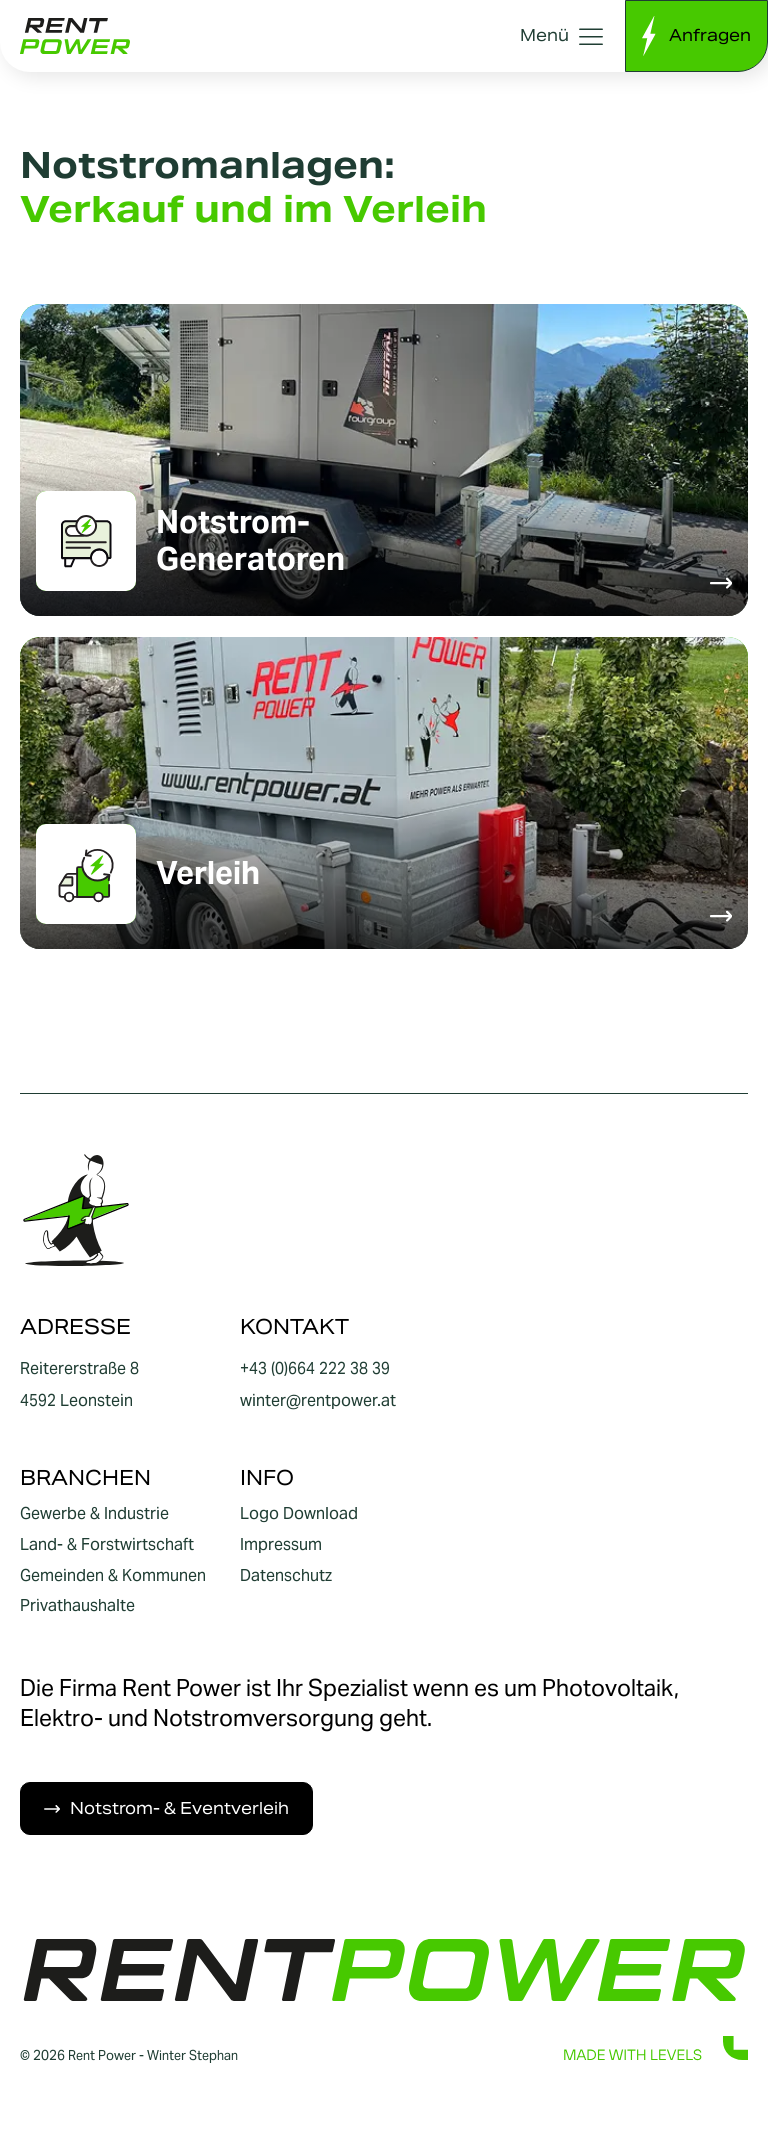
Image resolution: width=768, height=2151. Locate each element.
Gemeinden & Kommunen (113, 1576)
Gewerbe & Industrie (94, 1514)
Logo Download (299, 1514)
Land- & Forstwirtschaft (107, 1545)
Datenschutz (286, 1576)
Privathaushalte (77, 1606)
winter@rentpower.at (318, 1400)
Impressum (281, 1545)
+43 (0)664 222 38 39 (315, 1368)
